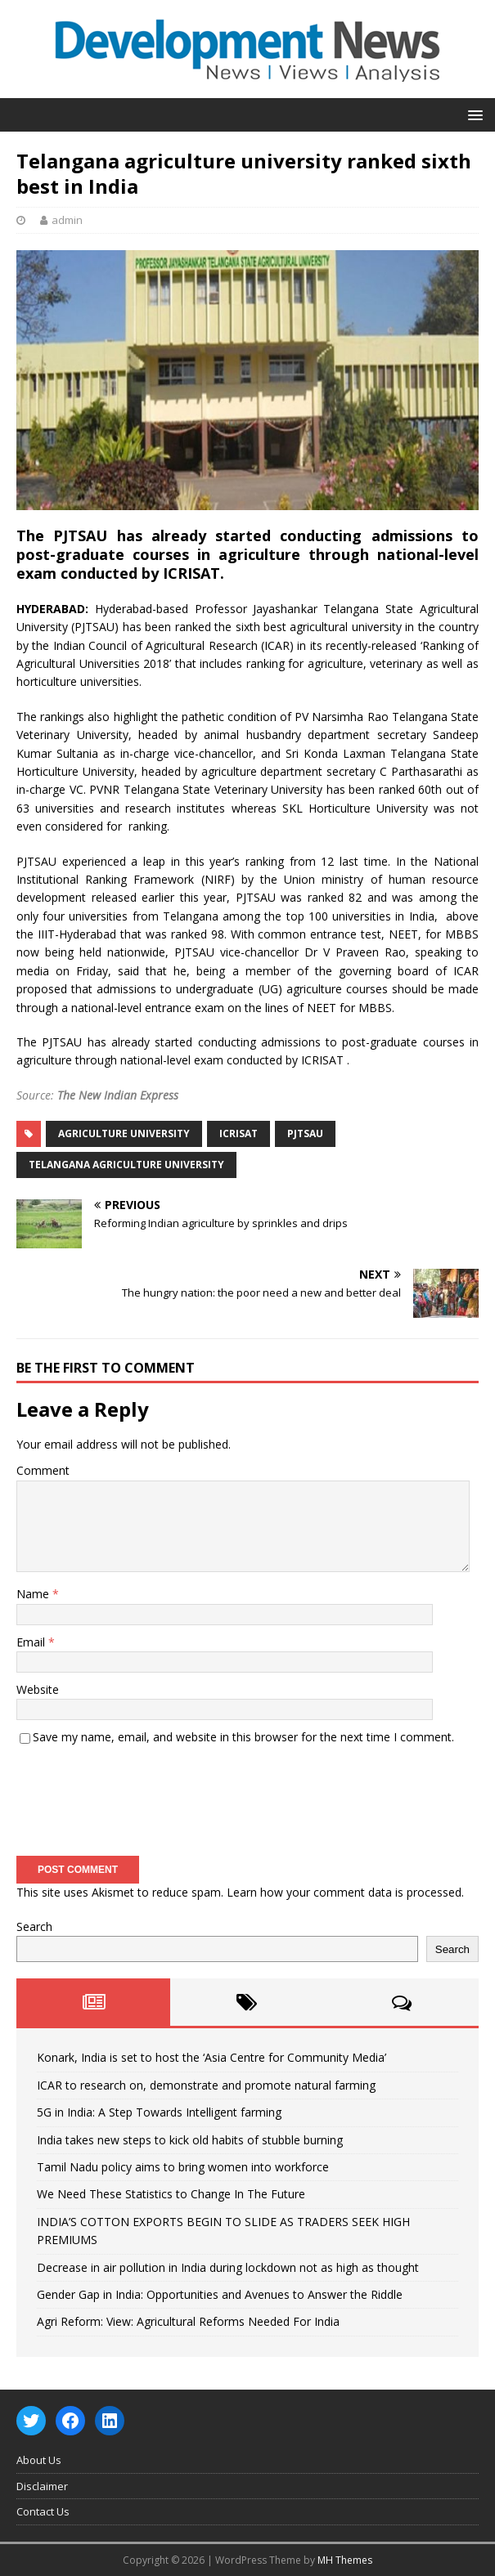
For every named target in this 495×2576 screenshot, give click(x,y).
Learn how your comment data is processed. (345, 1892)
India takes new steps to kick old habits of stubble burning (190, 2140)
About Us (38, 2460)
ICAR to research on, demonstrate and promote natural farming (206, 2085)
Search (34, 1926)
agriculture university (124, 1133)
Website (37, 1689)
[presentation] (140, 1795)
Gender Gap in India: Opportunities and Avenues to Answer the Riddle (220, 2294)
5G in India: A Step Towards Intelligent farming (159, 2112)
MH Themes (344, 2560)
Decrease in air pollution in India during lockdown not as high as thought (228, 2267)
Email (32, 1642)
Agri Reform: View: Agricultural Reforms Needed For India (188, 2321)
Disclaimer (42, 2486)
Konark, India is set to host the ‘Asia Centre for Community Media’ (211, 2057)
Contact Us (43, 2511)
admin (67, 220)
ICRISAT (238, 1133)
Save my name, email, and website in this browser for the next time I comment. (243, 1737)
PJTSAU (305, 1133)
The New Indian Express (117, 1095)
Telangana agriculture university (126, 1165)
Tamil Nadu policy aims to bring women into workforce (183, 2167)
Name (34, 1594)
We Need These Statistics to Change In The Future (171, 2194)
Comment (43, 1470)
